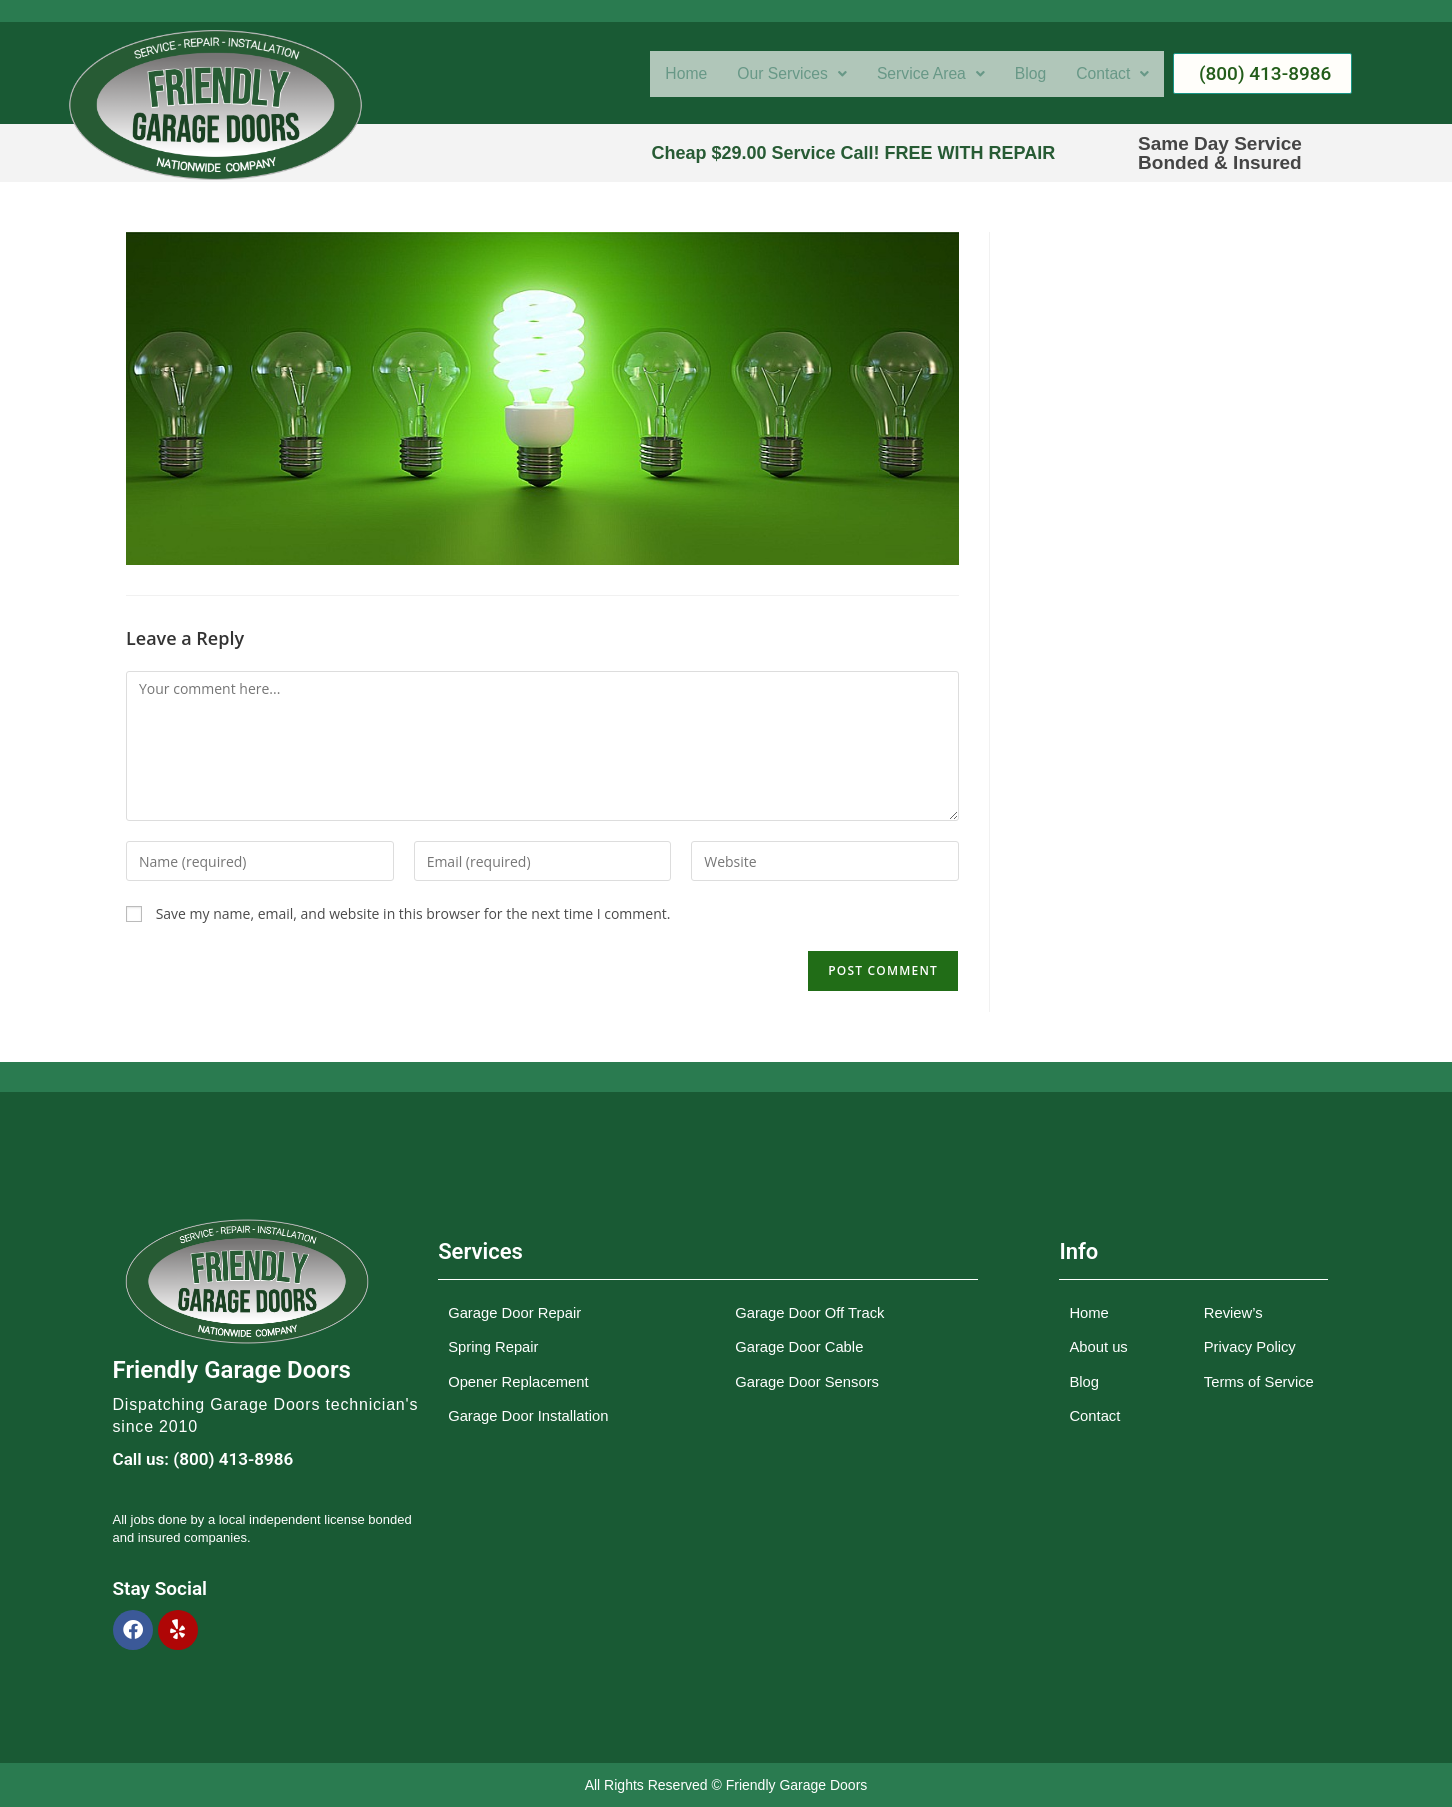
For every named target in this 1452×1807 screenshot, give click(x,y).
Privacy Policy (1250, 1347)
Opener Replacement (519, 1381)
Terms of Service (1260, 1381)
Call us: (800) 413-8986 (203, 1459)
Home (662, 74)
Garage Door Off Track (810, 1314)
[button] (773, 74)
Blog (1025, 74)
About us (1098, 1347)
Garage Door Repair (515, 1314)
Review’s (1234, 1314)
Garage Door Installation (529, 1414)
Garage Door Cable (800, 1347)
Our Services (773, 74)
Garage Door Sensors (808, 1381)
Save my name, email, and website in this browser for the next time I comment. (413, 913)
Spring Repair (494, 1347)
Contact (1111, 74)
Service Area (919, 74)
